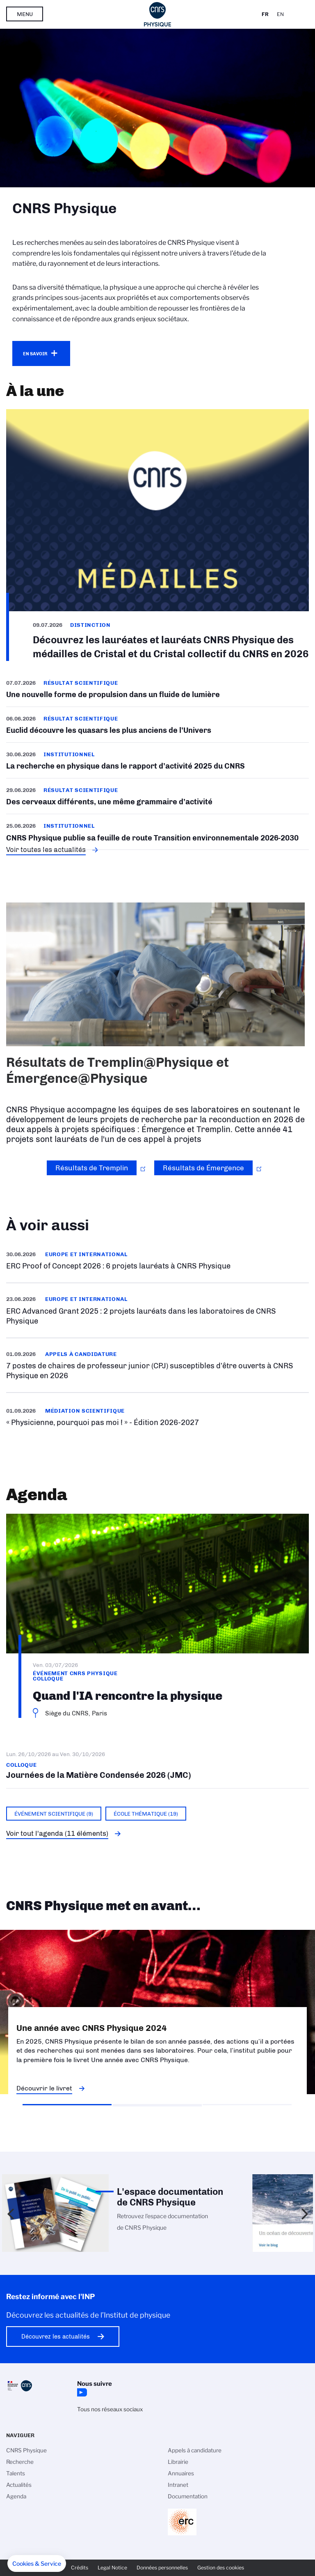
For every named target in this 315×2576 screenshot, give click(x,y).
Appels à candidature (194, 2450)
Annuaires (181, 2473)
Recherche (20, 2462)
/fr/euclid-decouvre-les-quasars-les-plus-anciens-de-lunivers (157, 724)
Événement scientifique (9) (53, 1813)
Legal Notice (112, 2567)
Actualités (19, 2485)
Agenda (16, 2496)
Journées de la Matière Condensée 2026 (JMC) (157, 1765)
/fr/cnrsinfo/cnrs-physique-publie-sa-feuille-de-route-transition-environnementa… (157, 831)
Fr (265, 14)
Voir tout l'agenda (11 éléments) (57, 1833)
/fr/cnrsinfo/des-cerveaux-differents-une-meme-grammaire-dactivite (157, 796)
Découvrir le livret (44, 2088)
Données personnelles (162, 2567)
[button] (36, 2563)
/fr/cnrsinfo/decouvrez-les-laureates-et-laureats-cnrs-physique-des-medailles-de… (157, 535)
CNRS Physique (26, 2450)
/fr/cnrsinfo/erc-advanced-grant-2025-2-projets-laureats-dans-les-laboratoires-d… (157, 1310)
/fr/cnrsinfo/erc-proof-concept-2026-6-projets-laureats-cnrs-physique (157, 1260)
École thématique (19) (146, 1813)
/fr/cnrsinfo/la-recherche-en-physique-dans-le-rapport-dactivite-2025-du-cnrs (157, 760)
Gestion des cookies (220, 2567)
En (280, 14)
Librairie (178, 2462)
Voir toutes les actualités (46, 849)
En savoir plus (157, 1365)
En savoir (35, 354)
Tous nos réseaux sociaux (110, 2409)
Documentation (188, 2496)
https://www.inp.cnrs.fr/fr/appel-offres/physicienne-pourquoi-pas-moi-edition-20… (157, 1416)
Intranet (178, 2485)
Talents (15, 2473)
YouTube (81, 2392)
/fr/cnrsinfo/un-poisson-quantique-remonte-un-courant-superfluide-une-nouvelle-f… (157, 692)
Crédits (79, 2567)
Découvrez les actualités (55, 2336)
